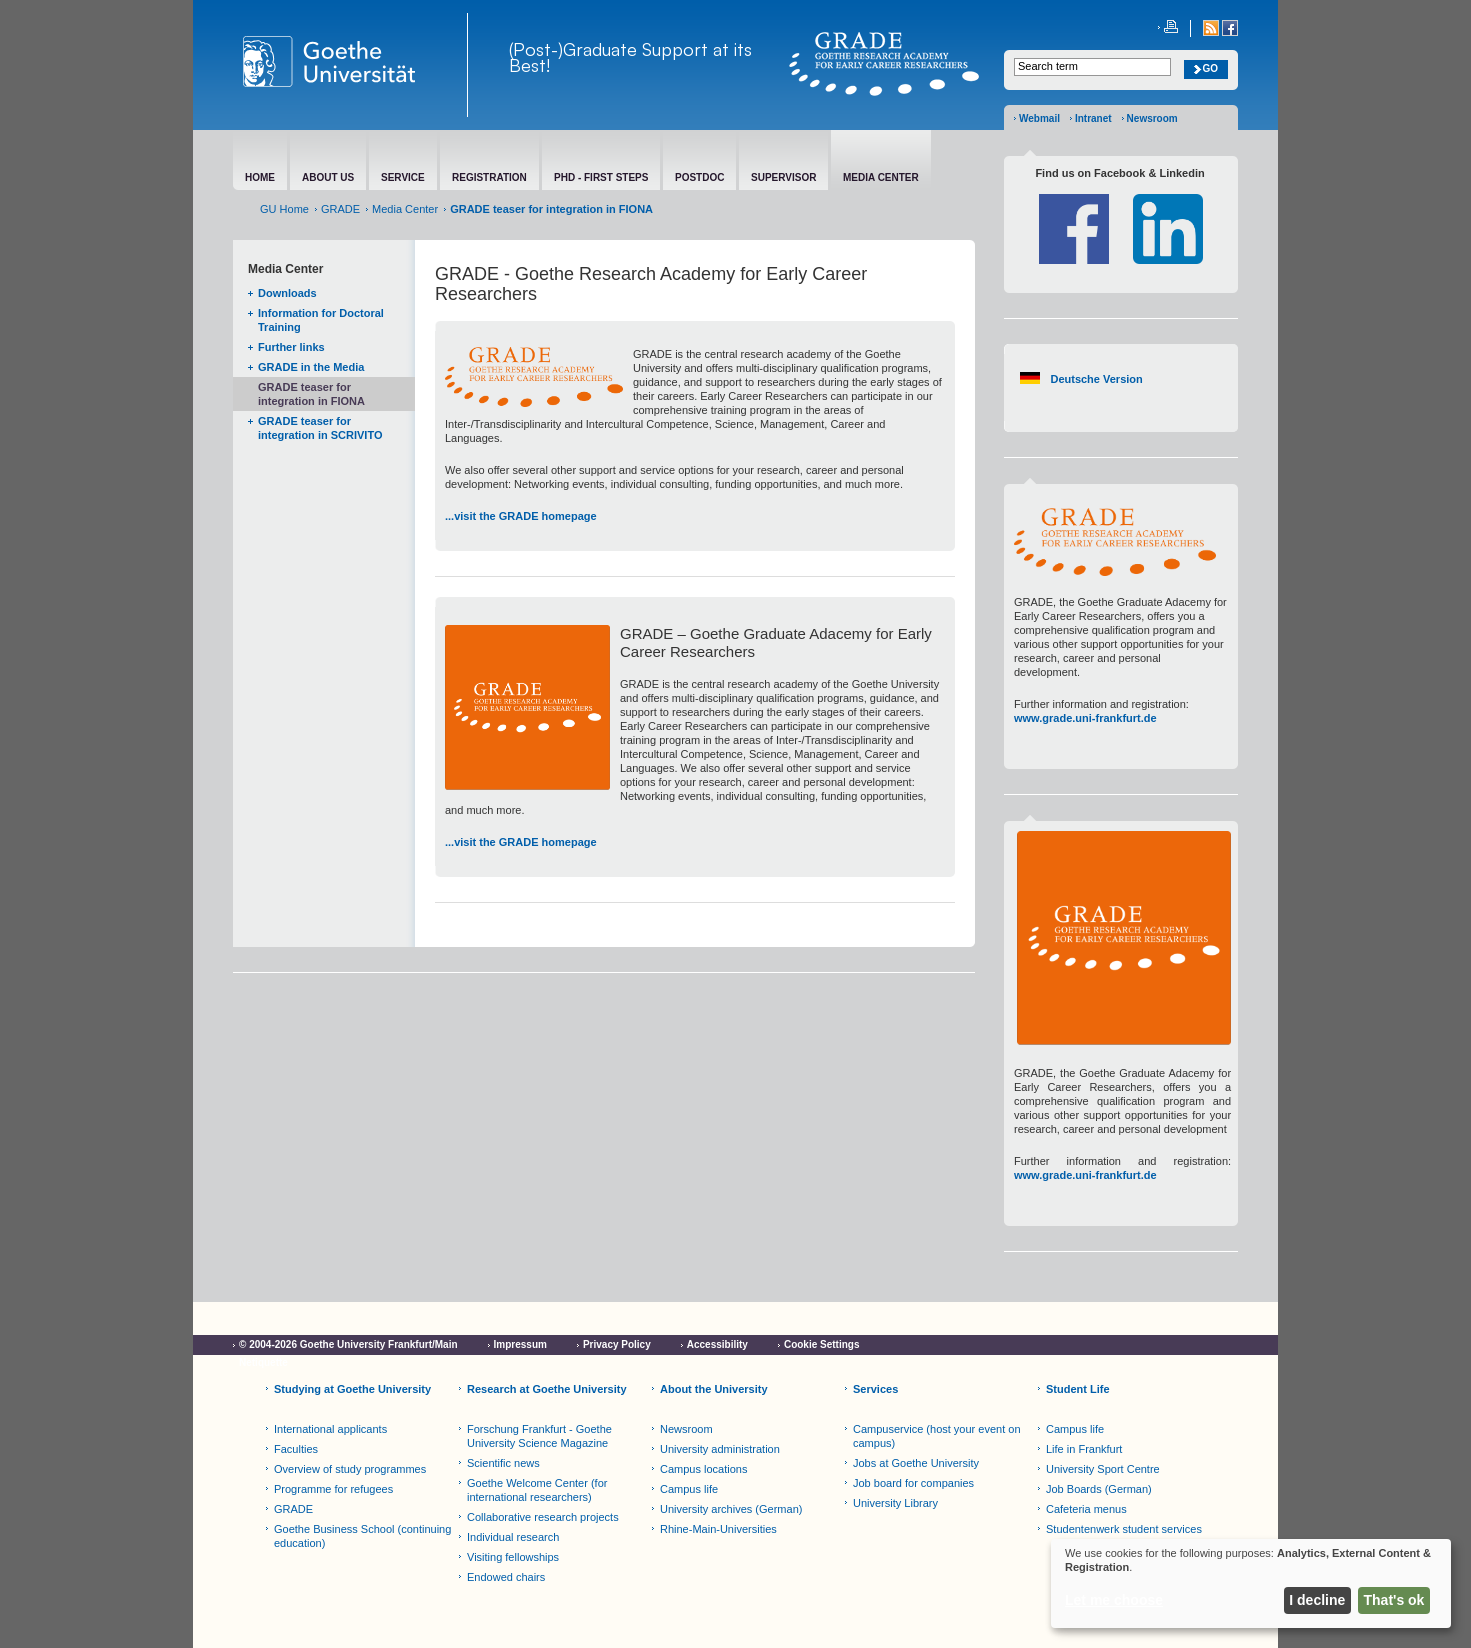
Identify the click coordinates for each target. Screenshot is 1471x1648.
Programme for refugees (333, 1489)
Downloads (287, 293)
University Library (895, 1503)
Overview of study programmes (350, 1469)
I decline (1317, 1600)
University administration (720, 1449)
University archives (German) (731, 1509)
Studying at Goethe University (352, 1389)
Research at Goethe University (547, 1389)
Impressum (520, 1344)
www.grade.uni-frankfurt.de (1085, 718)
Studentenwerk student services (1124, 1529)
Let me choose (1114, 1600)
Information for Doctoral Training (321, 320)
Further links (291, 347)
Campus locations (703, 1469)
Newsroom (1152, 118)
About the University (714, 1389)
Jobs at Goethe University (916, 1463)
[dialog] (1251, 1583)
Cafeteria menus (1086, 1509)
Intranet (1093, 118)
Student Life (1078, 1389)
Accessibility (717, 1344)
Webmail (1039, 118)
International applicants (330, 1429)
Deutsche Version (1096, 379)
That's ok (1394, 1600)
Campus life (689, 1489)
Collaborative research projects (543, 1517)
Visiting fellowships (513, 1557)
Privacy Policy (617, 1344)
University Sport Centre (1103, 1469)
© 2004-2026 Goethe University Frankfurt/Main (348, 1344)
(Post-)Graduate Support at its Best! (630, 57)
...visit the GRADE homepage (521, 516)
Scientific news (503, 1463)
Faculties (296, 1449)
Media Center (405, 209)
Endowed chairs (506, 1577)
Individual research (513, 1537)
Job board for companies (913, 1483)
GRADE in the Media (311, 367)
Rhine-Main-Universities (718, 1529)
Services (875, 1389)
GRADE (340, 209)
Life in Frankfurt (1084, 1449)
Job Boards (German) (1099, 1489)
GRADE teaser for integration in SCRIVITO (320, 428)
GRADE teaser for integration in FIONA (311, 394)
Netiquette (263, 1362)
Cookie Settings (822, 1344)
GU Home (284, 209)
